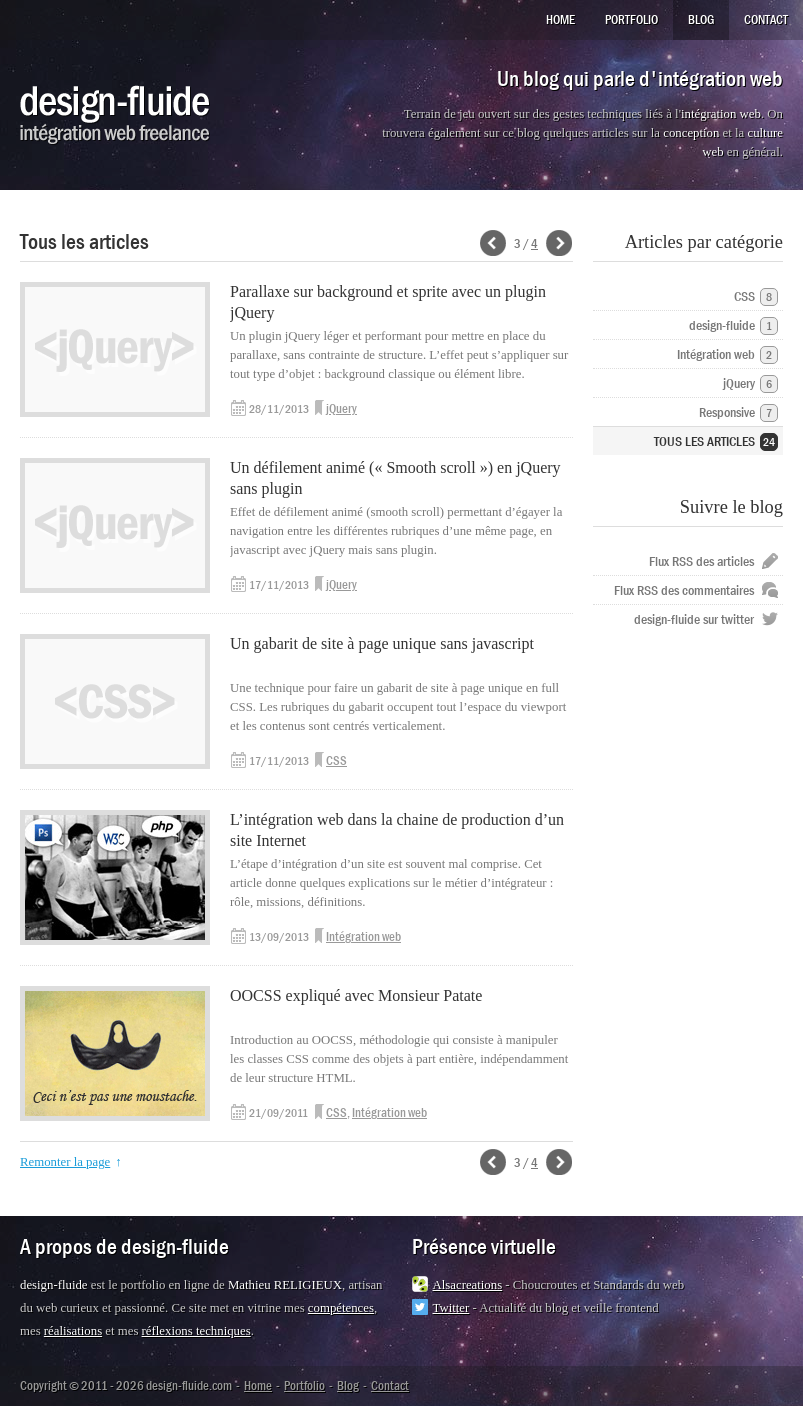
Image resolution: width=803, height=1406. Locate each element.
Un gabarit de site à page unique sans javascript (382, 643)
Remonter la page (65, 1162)
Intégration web (363, 936)
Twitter (451, 1308)
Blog (701, 19)
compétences (341, 1308)
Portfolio (631, 19)
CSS (336, 760)
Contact (766, 19)
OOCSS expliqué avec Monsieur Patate (356, 995)
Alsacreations (468, 1285)
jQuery (341, 408)
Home (560, 19)
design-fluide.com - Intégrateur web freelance (115, 115)
